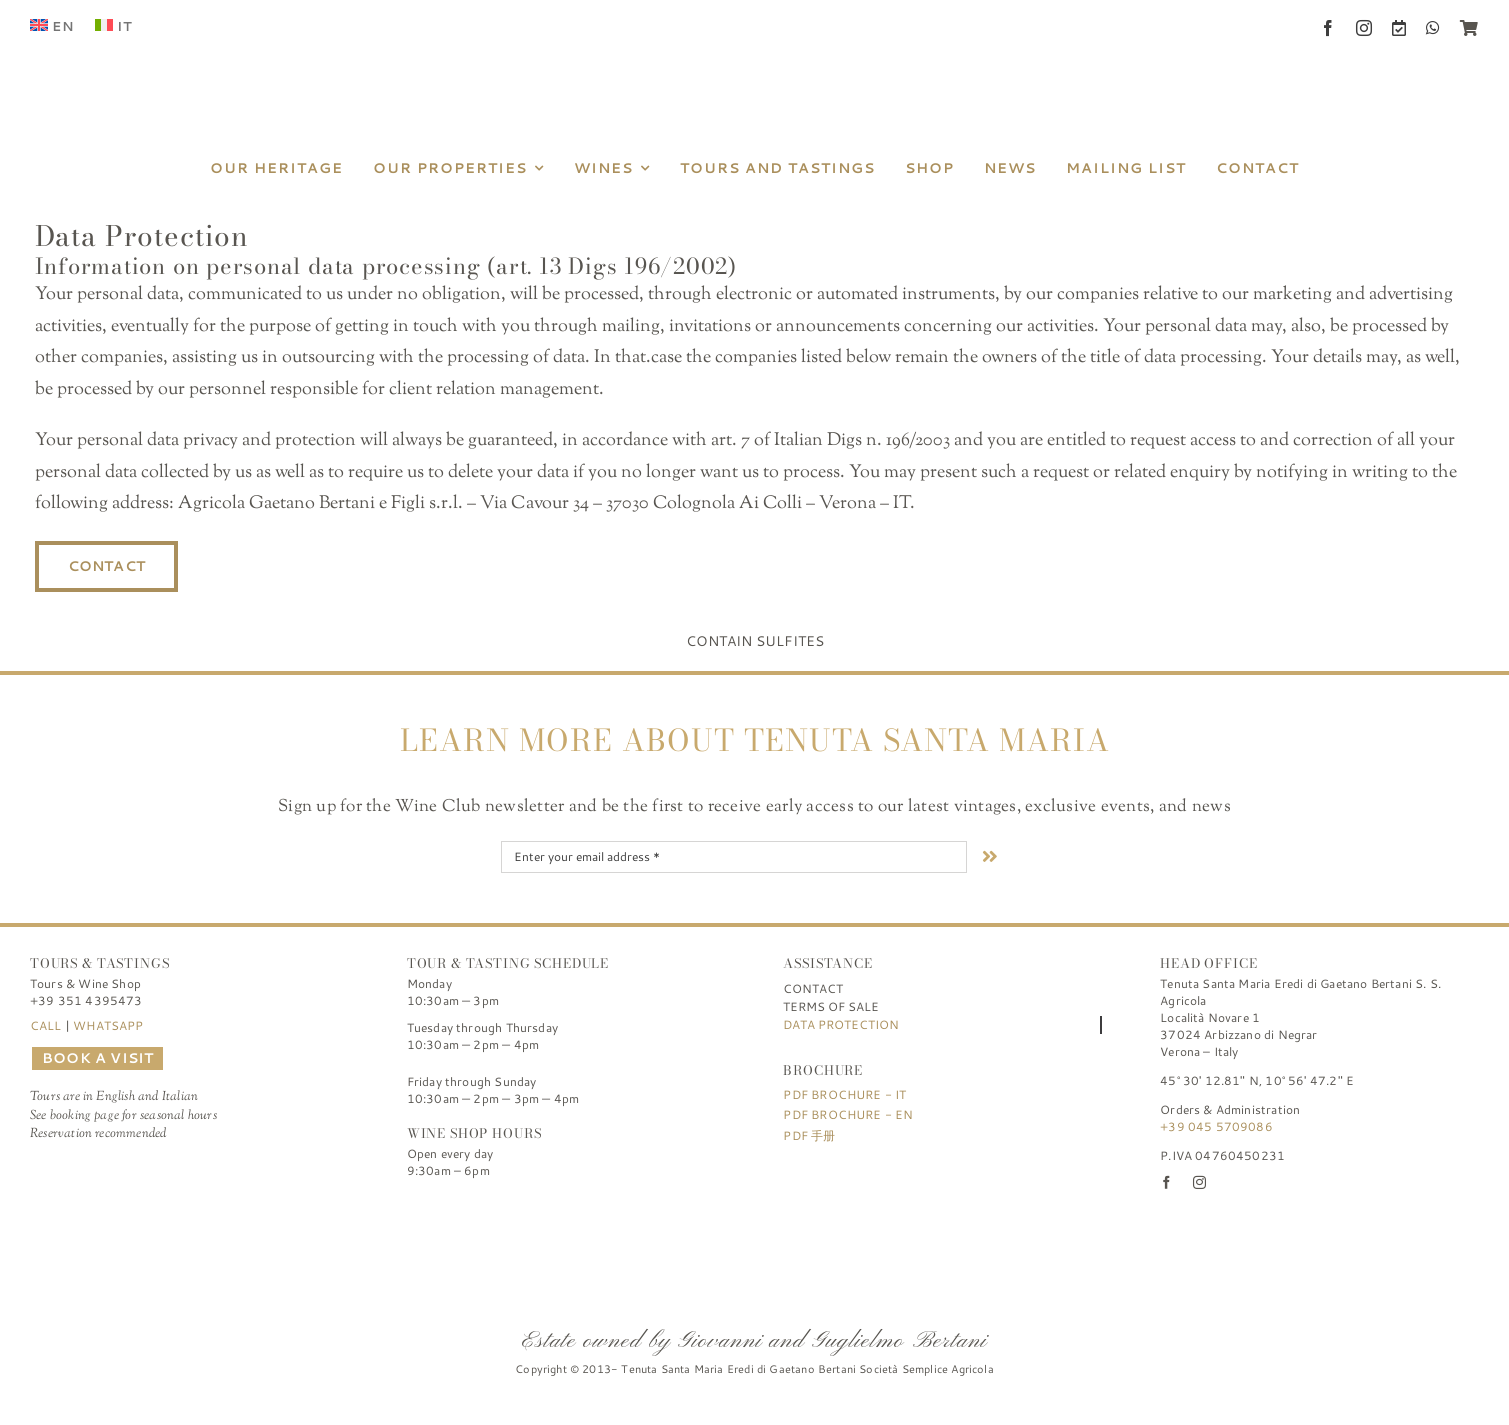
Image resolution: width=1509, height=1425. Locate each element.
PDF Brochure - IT (844, 1094)
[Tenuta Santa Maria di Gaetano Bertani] (755, 29)
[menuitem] (52, 26)
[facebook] (1328, 28)
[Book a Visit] (1399, 28)
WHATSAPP (108, 1025)
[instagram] (1364, 28)
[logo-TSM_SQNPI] (867, 1219)
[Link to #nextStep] (990, 856)
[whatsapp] (1433, 28)
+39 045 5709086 (1216, 1126)
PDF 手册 (809, 1135)
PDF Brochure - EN (848, 1114)
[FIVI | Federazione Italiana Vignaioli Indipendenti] (754, 1219)
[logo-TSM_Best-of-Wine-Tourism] (642, 1219)
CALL (46, 1025)
